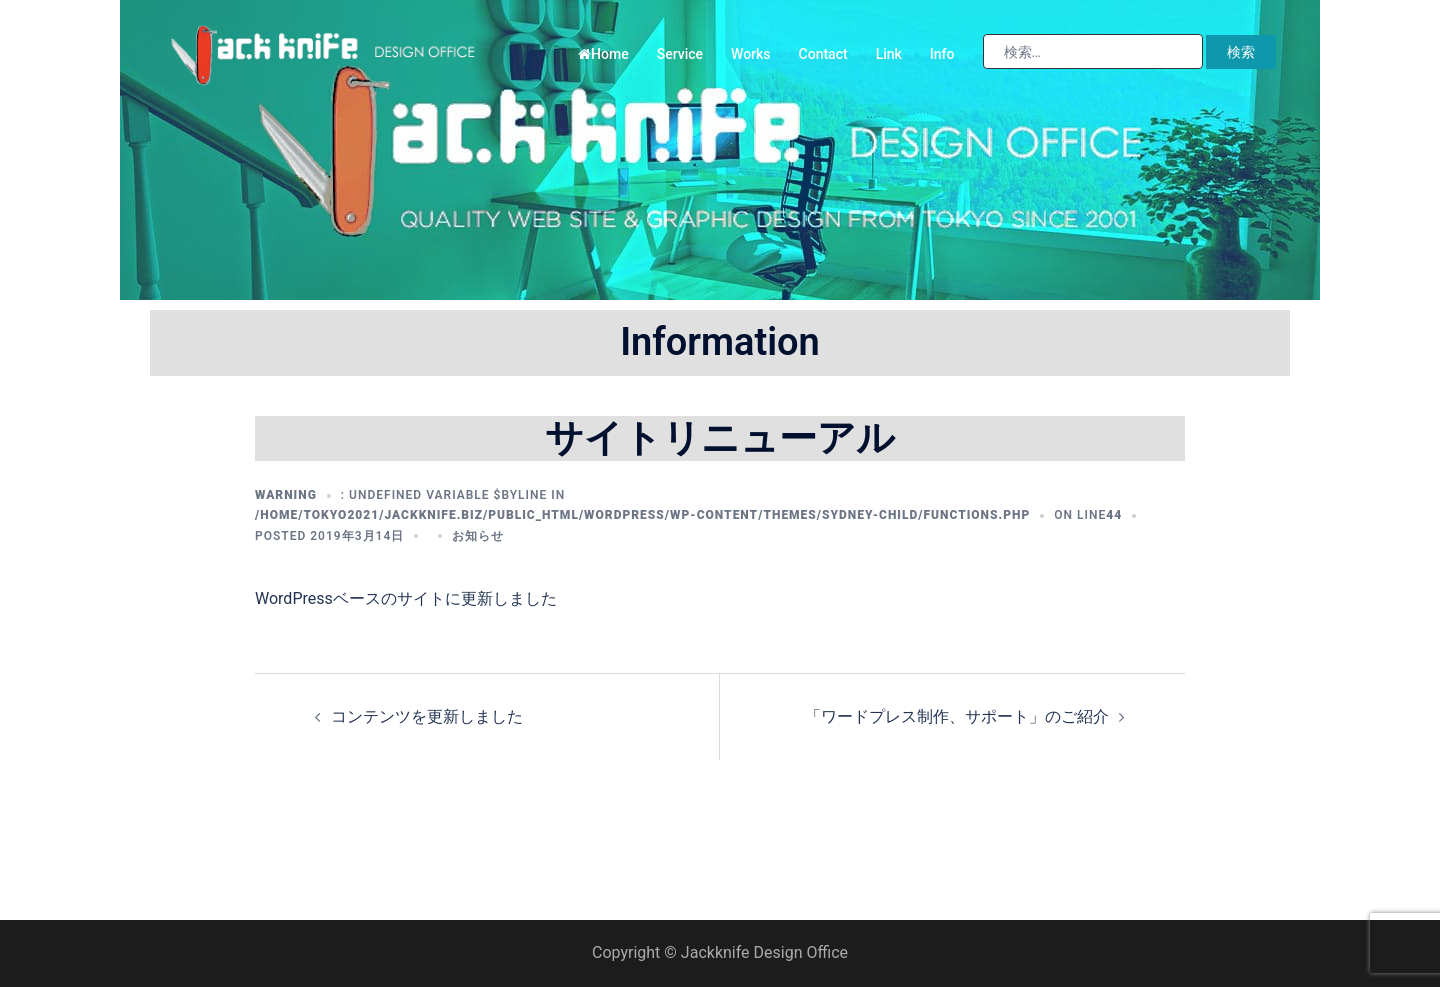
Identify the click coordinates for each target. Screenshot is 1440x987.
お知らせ (478, 536)
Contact (823, 54)
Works (751, 54)
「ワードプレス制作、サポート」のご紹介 (957, 716)
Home (603, 54)
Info (942, 54)
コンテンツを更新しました (427, 716)
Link (889, 54)
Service (680, 54)
